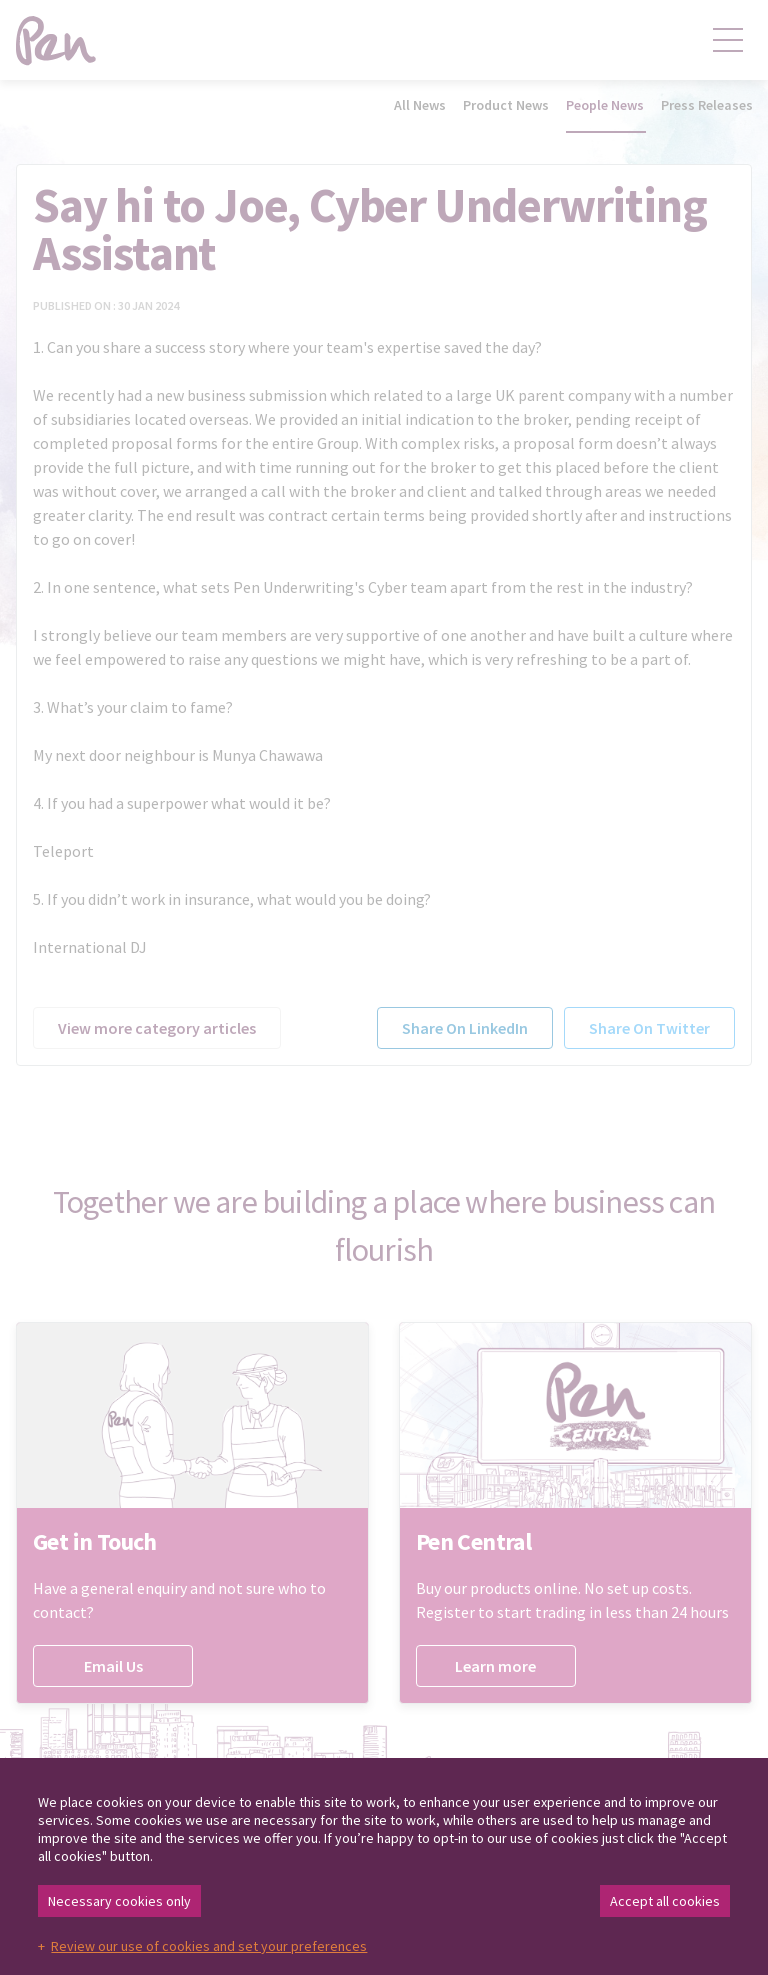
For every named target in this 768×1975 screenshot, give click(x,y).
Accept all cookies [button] (665, 1901)
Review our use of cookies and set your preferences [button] (209, 1946)
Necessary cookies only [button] (119, 1901)
